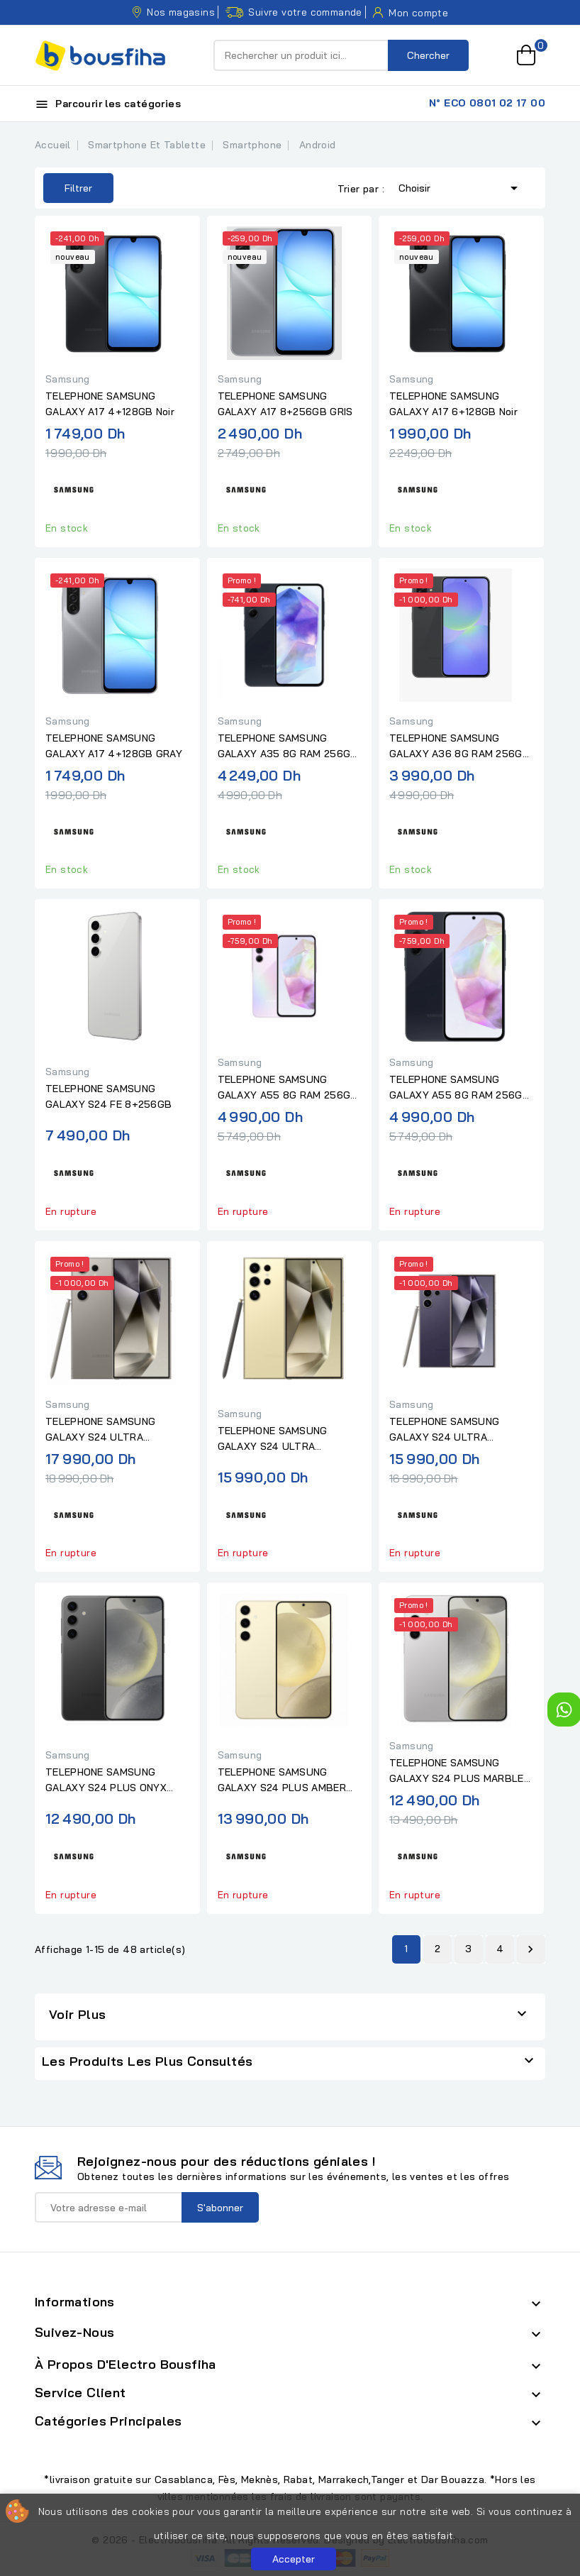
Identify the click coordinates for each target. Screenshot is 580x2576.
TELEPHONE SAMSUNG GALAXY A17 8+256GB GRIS (285, 404)
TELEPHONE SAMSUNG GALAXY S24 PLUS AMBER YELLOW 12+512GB (282, 1780)
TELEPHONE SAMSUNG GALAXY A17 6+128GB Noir (453, 404)
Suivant (530, 1949)
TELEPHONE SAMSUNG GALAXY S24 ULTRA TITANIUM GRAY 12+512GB (108, 1430)
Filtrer (67, 188)
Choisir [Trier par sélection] (460, 187)
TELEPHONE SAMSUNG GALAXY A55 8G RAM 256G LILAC (284, 1088)
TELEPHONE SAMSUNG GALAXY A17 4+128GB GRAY (113, 746)
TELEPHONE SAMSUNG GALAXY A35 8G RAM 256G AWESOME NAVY (284, 746)
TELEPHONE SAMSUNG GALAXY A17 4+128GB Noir (109, 404)
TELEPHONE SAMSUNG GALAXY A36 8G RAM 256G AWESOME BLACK (456, 746)
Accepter (293, 2559)
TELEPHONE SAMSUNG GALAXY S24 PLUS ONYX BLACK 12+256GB (106, 1780)
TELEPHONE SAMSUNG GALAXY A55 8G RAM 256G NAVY (456, 1088)
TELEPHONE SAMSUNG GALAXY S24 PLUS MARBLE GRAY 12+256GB (456, 1771)
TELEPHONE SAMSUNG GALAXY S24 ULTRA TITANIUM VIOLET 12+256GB (458, 1430)
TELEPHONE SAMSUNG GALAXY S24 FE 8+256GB (108, 1096)
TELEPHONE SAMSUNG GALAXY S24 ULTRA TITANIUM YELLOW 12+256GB (289, 1439)
